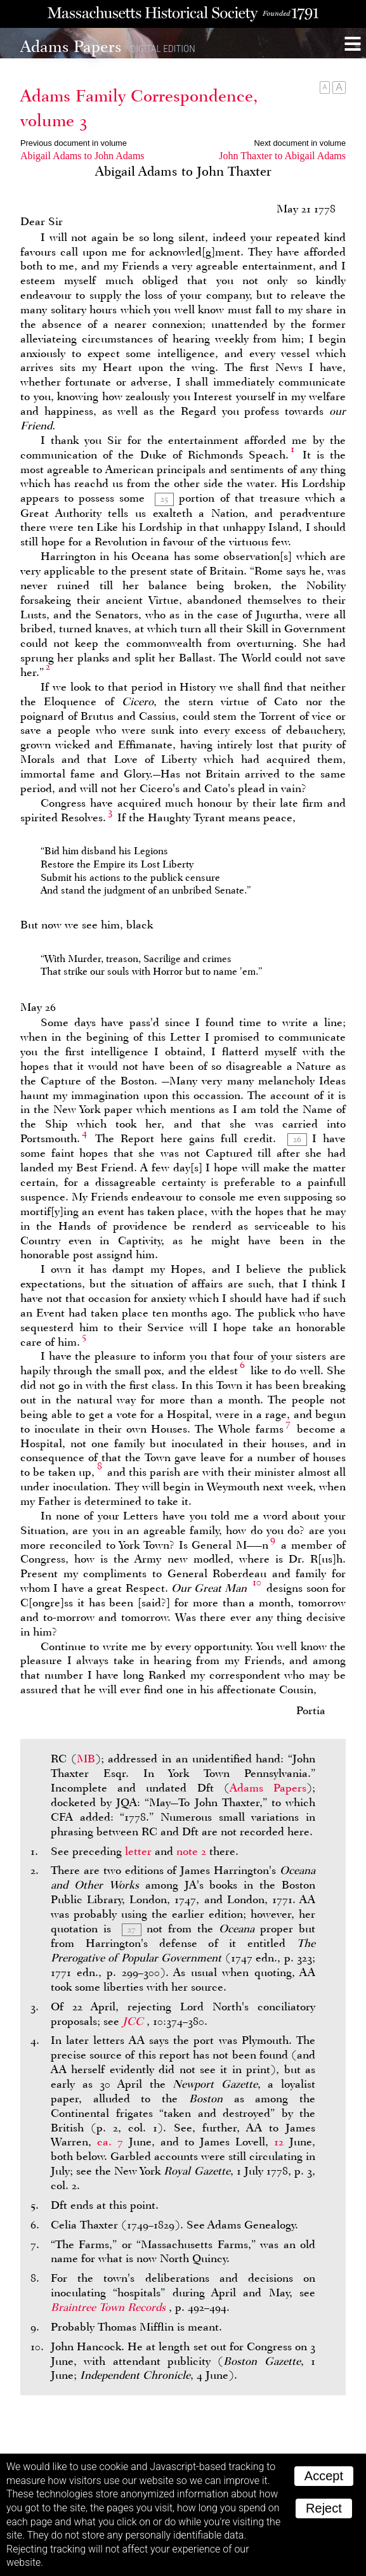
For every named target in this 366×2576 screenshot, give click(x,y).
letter (138, 1851)
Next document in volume (300, 143)
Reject (324, 2508)
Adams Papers (268, 1788)
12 (279, 2142)
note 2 (191, 1851)
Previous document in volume (73, 143)
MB (86, 1759)
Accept (323, 2476)
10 (256, 1582)
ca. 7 (110, 2142)
